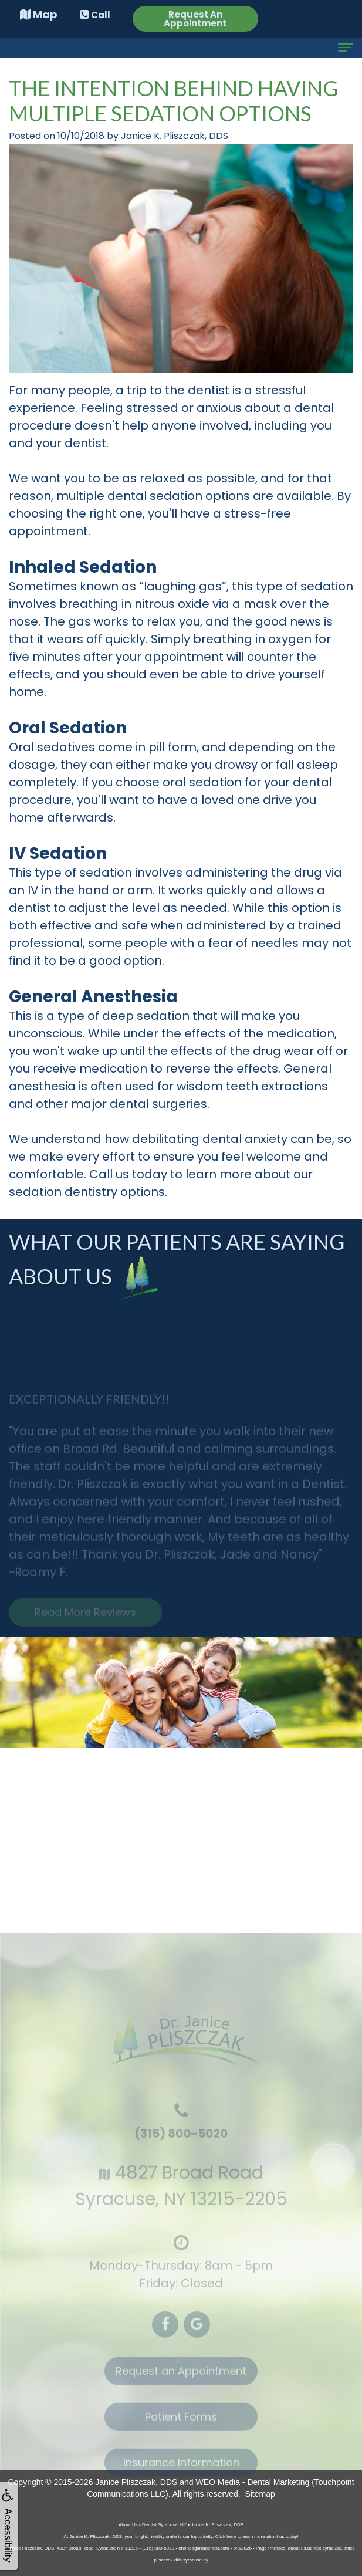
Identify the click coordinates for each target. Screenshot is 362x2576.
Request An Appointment (195, 18)
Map (38, 14)
